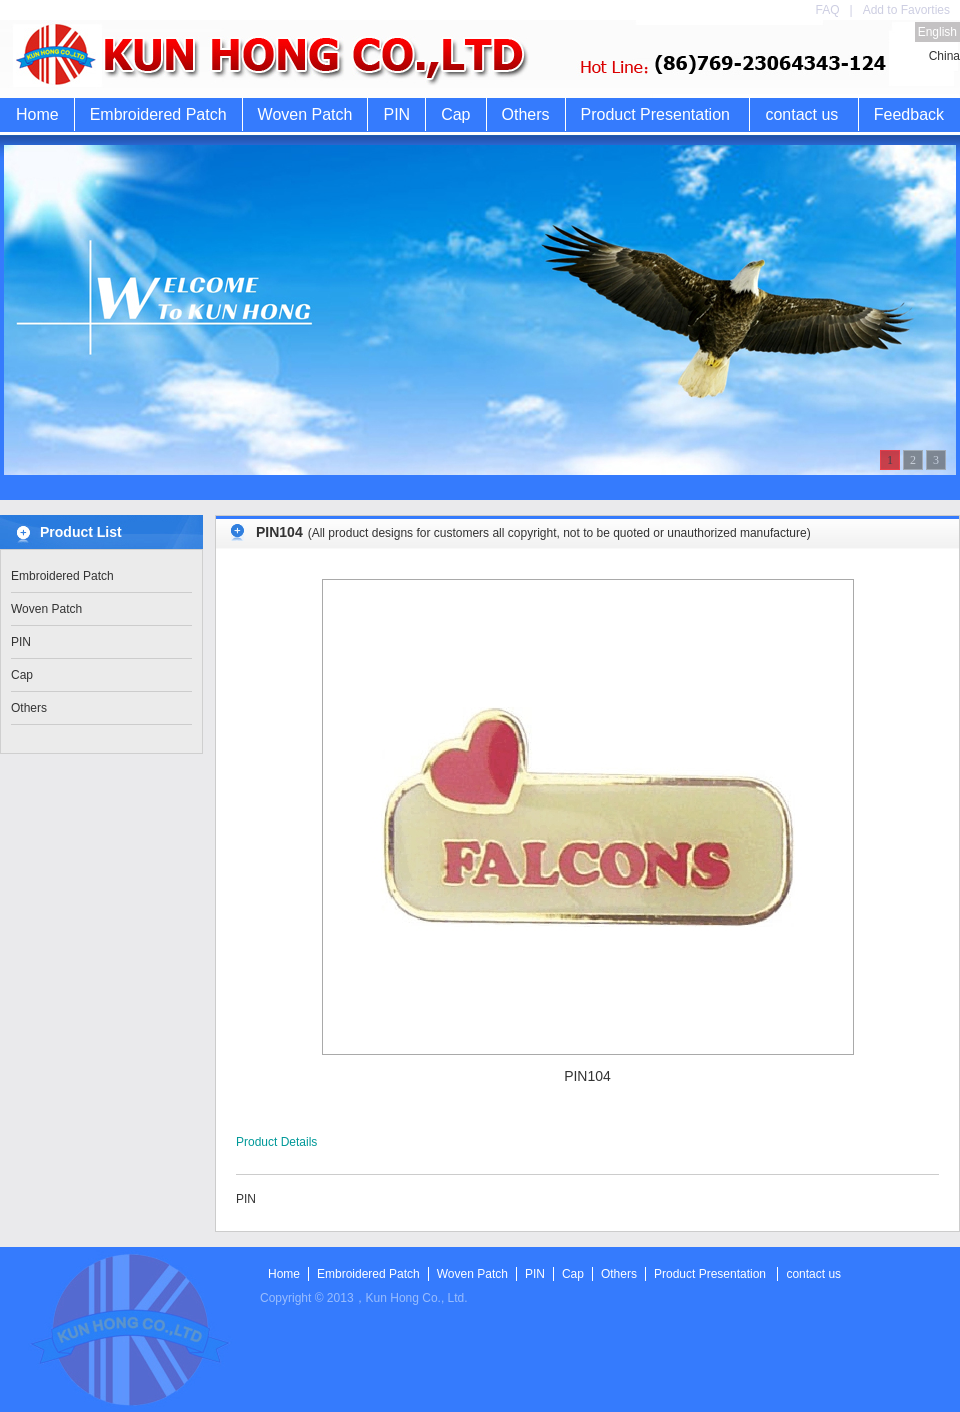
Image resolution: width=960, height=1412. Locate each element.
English (937, 32)
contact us (801, 114)
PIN (396, 114)
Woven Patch (305, 114)
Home (37, 114)
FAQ (827, 10)
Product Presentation (655, 114)
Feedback (909, 114)
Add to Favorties (906, 10)
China (944, 56)
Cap (455, 114)
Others (526, 114)
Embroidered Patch (158, 114)
